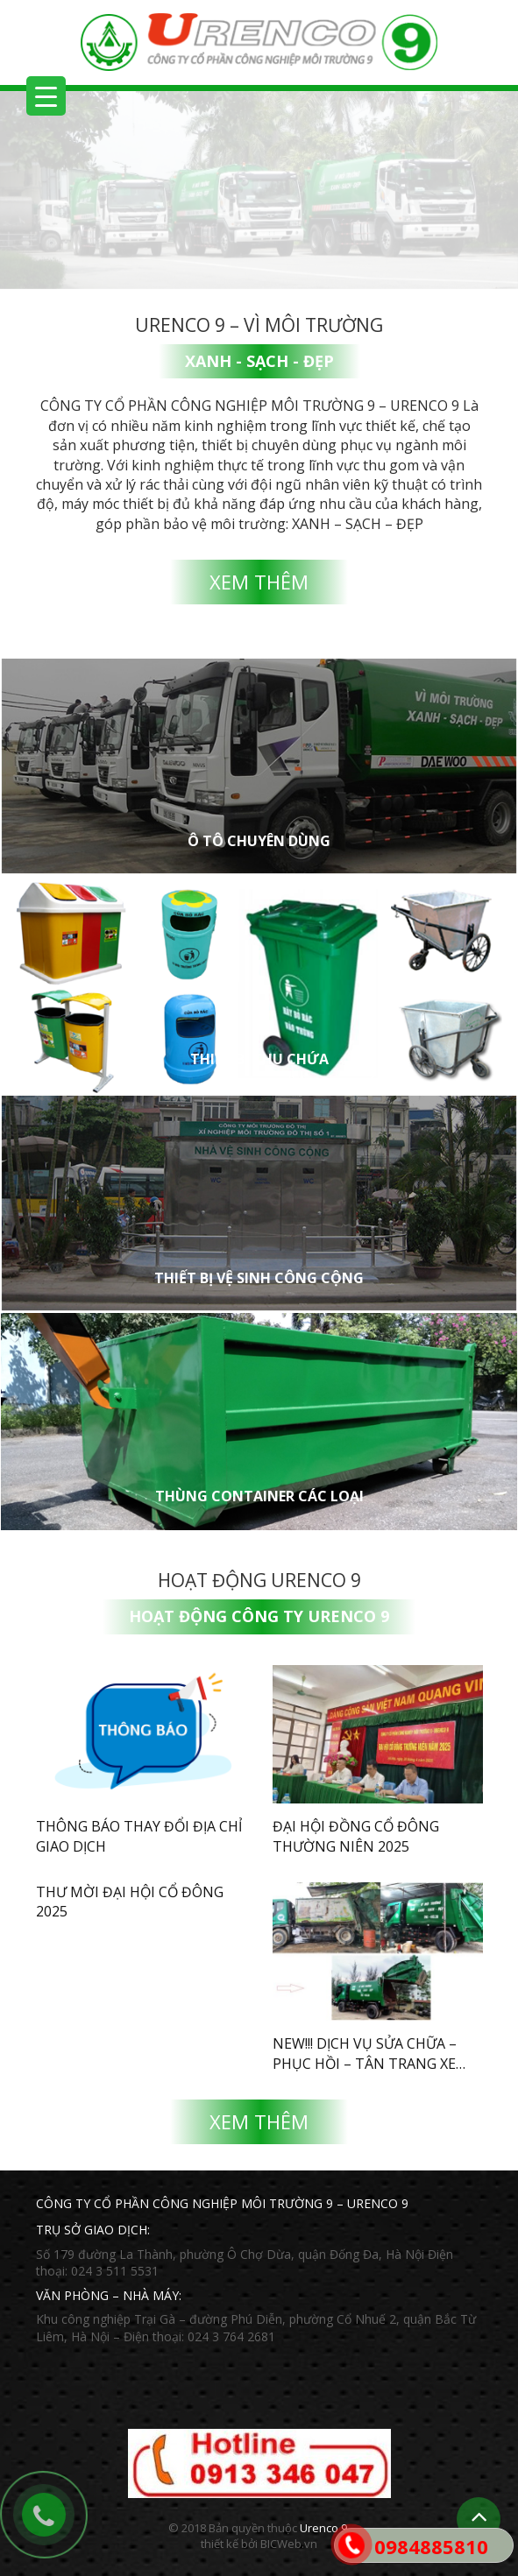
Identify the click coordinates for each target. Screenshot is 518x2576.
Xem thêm (259, 581)
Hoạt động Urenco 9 (259, 1580)
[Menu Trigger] (46, 96)
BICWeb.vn (288, 2543)
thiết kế (219, 2543)
